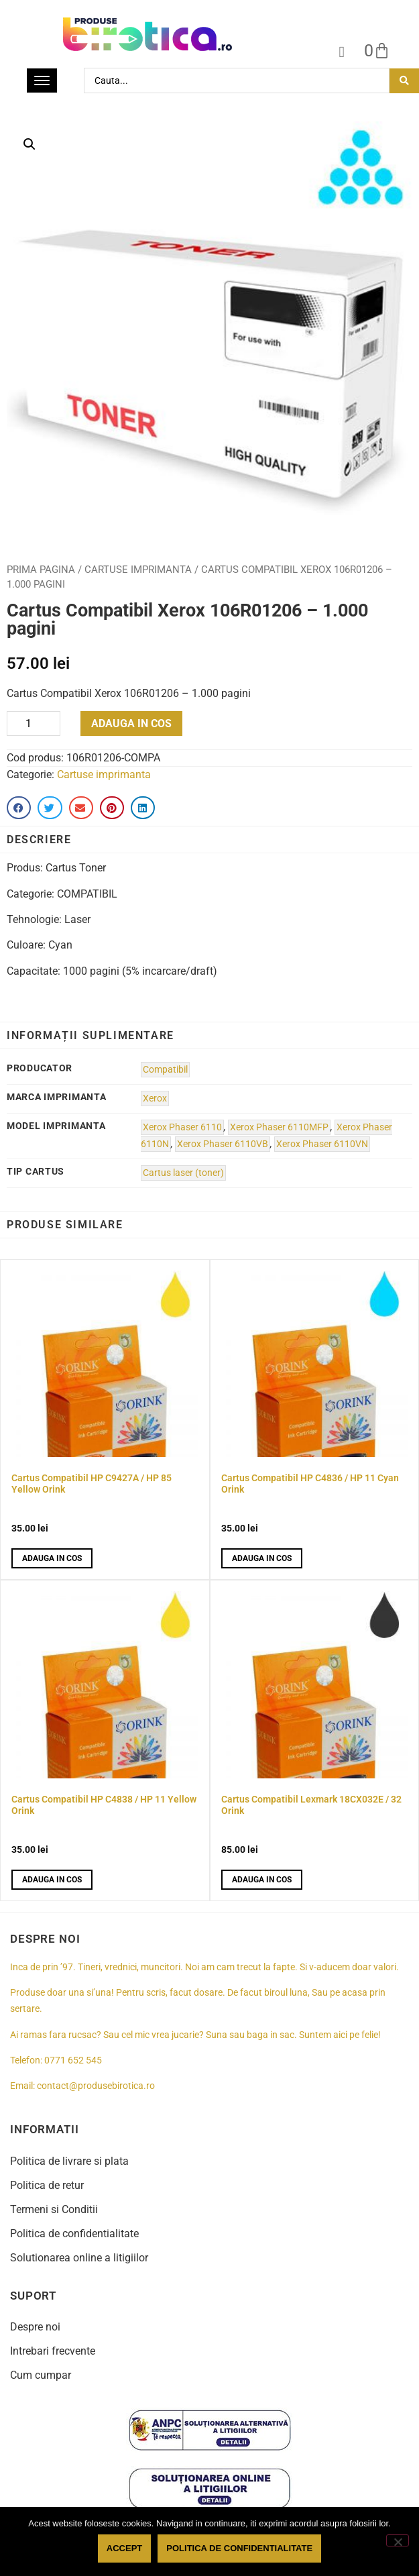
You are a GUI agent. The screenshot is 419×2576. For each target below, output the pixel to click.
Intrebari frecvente (52, 2351)
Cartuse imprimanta (138, 570)
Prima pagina (41, 570)
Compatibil (165, 1069)
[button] (29, 144)
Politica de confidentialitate (74, 2233)
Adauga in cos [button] (52, 1558)
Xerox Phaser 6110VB (222, 1144)
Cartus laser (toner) (183, 1173)
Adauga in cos (131, 723)
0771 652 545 (73, 2060)
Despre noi (35, 2326)
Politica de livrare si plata (69, 2161)
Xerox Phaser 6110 (182, 1127)
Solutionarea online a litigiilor (79, 2257)
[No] (397, 2540)
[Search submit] (404, 80)
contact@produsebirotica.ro (96, 2086)
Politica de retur (47, 2185)
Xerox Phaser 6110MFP (279, 1127)
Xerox (155, 1098)
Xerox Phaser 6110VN (322, 1144)
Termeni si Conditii (54, 2209)
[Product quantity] (33, 723)
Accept (124, 2548)
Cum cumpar (40, 2375)
